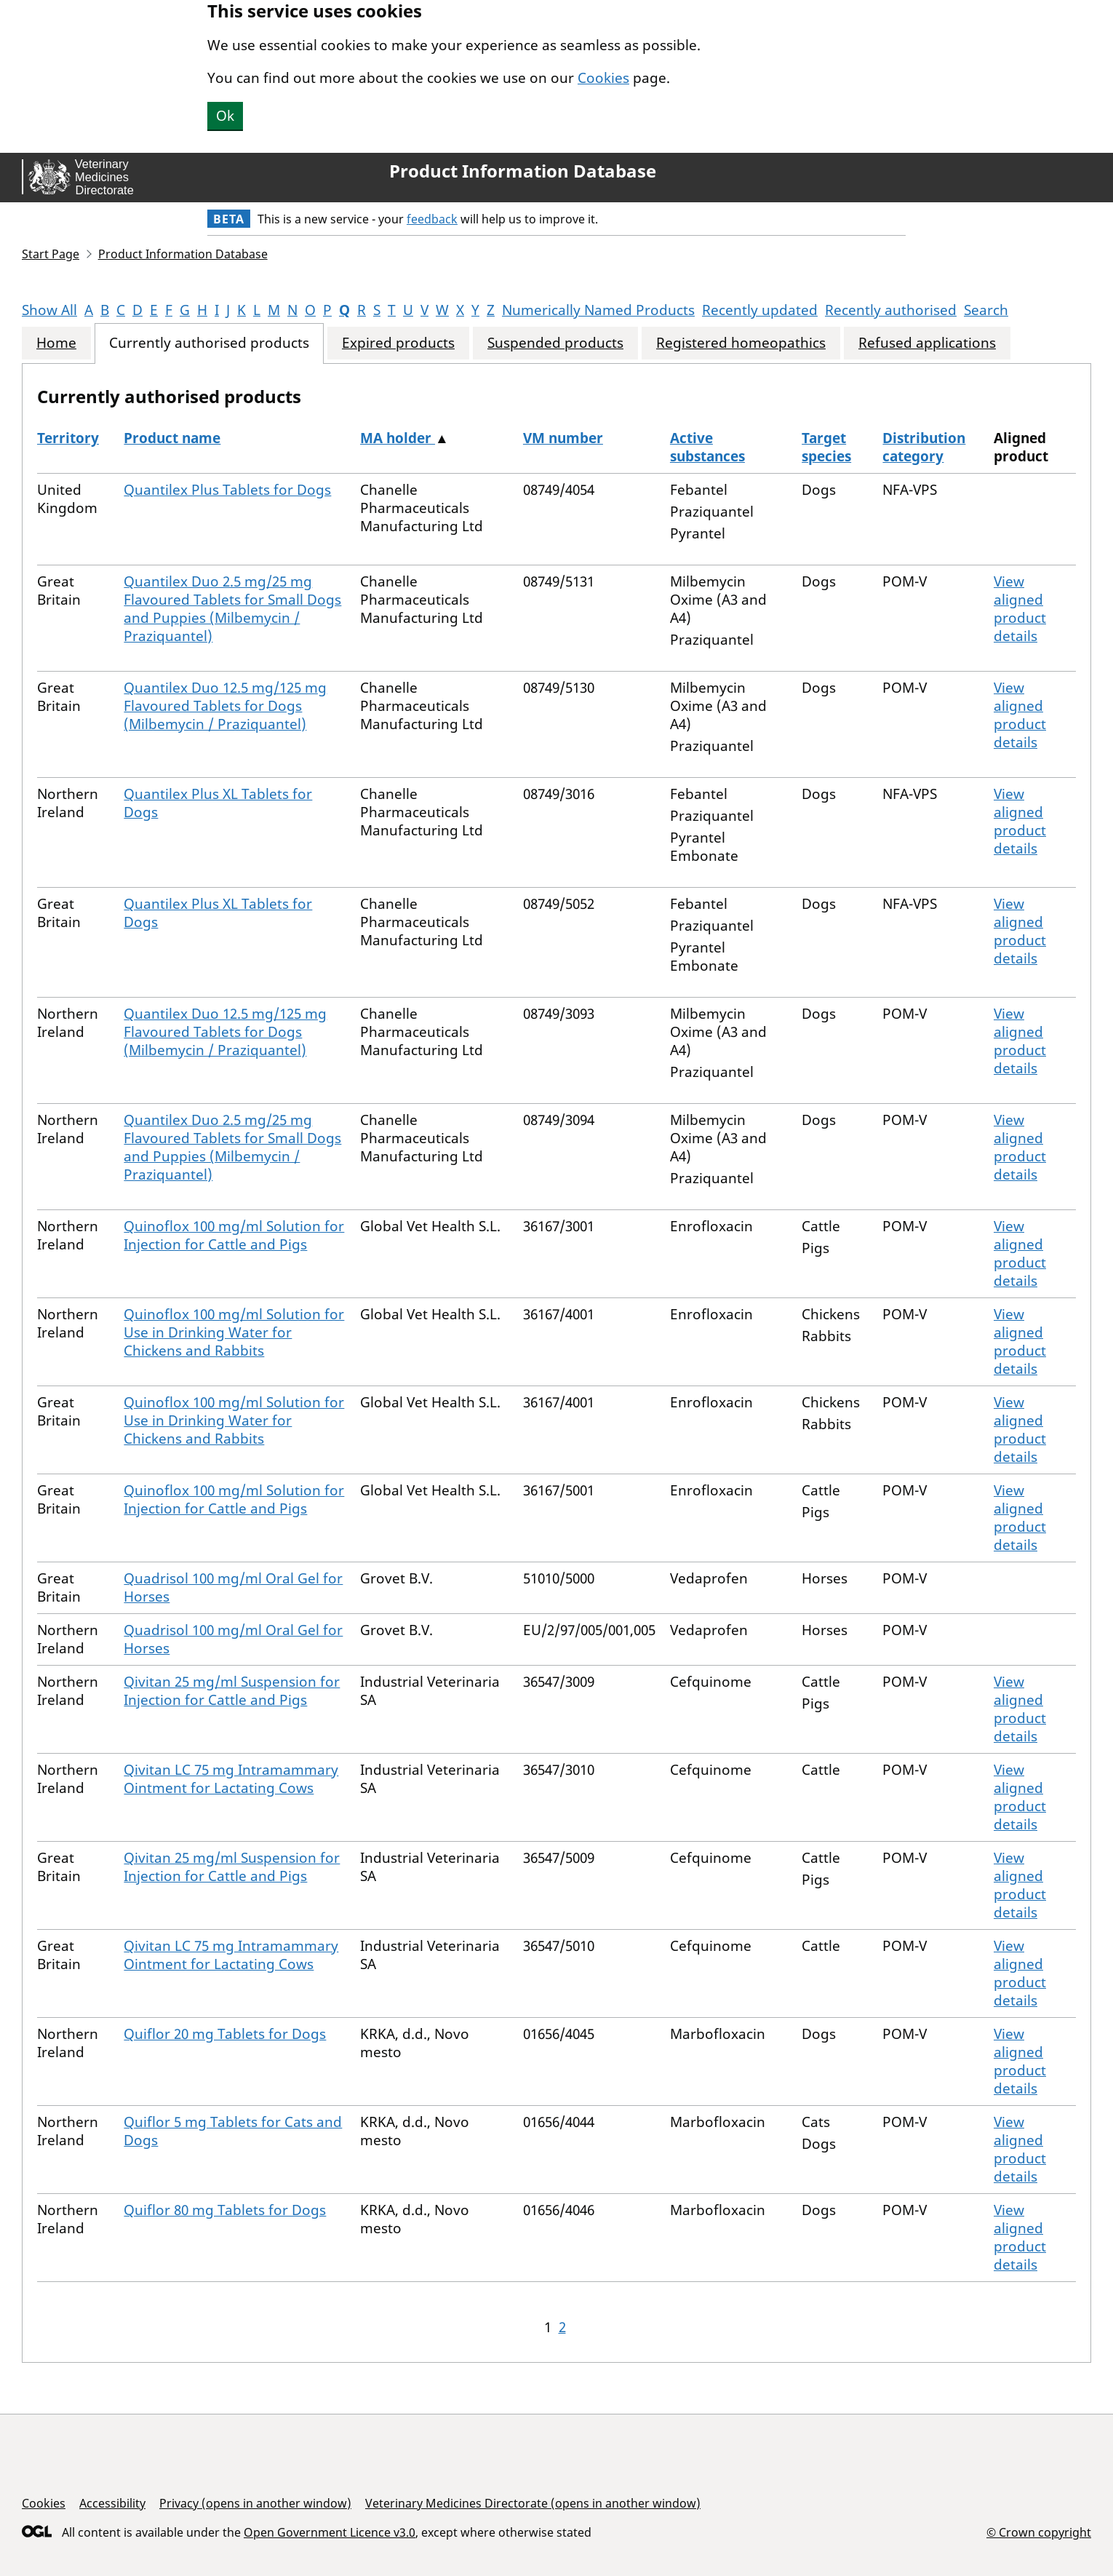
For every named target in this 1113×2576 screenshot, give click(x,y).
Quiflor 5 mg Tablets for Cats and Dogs (233, 2131)
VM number (563, 438)
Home (56, 343)
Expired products (398, 343)
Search (986, 310)
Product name (172, 438)
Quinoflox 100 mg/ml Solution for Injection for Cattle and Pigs (234, 1235)
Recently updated (760, 310)
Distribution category (923, 447)
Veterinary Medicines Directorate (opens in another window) (533, 2503)
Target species (826, 447)
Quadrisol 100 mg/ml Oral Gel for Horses (233, 1587)
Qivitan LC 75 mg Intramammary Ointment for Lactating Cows (231, 1778)
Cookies (603, 77)
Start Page (50, 254)
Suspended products (555, 343)
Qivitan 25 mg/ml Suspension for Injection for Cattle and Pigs (232, 1690)
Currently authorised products (209, 343)
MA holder (397, 438)
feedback (432, 219)
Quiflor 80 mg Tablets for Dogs (225, 2210)
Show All (49, 310)
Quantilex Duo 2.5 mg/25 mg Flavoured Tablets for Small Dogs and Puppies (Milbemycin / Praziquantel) (232, 608)
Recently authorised (891, 310)
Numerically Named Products (598, 310)
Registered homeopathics (741, 343)
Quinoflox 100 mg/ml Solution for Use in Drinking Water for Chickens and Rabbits (234, 1332)
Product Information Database (522, 171)
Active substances (707, 447)
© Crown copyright (1038, 2532)
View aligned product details (1020, 608)
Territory (68, 438)
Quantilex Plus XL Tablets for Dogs (218, 803)
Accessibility (112, 2503)
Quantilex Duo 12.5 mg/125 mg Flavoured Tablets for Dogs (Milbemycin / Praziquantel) (225, 706)
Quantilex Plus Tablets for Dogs (227, 489)
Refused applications (927, 343)
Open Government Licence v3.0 (329, 2532)
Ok (225, 115)
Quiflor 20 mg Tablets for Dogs (225, 2033)
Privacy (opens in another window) (255, 2503)
